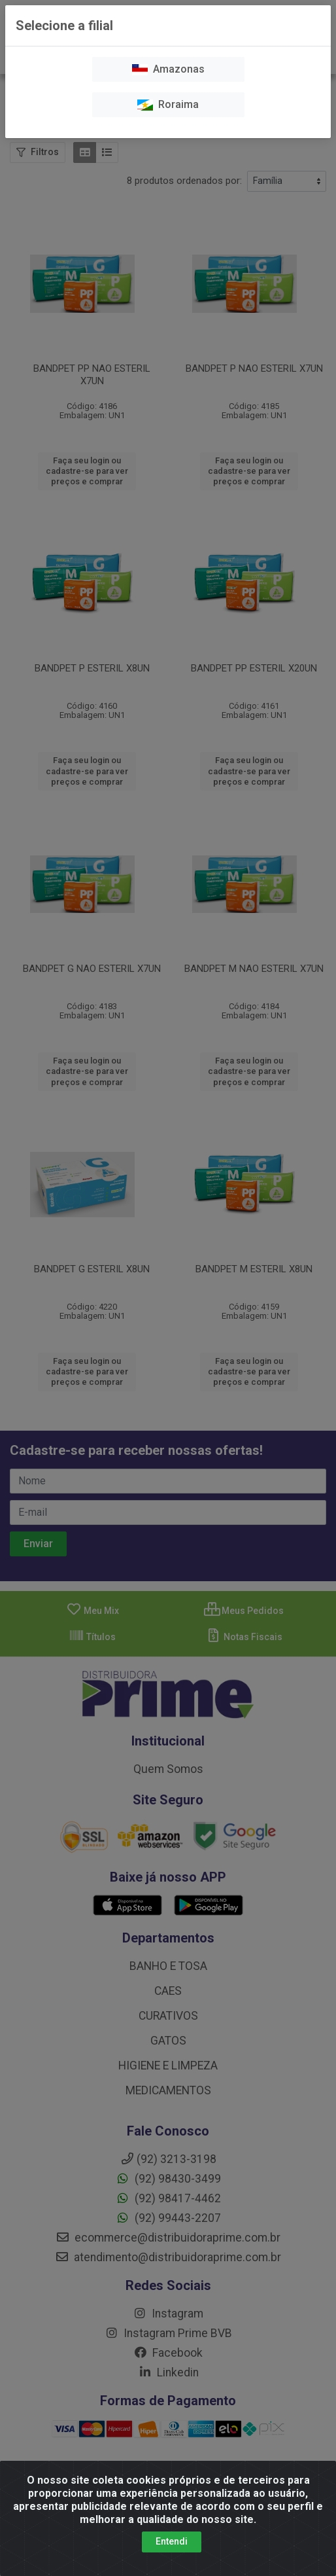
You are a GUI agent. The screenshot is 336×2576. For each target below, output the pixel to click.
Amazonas (168, 69)
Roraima (168, 104)
